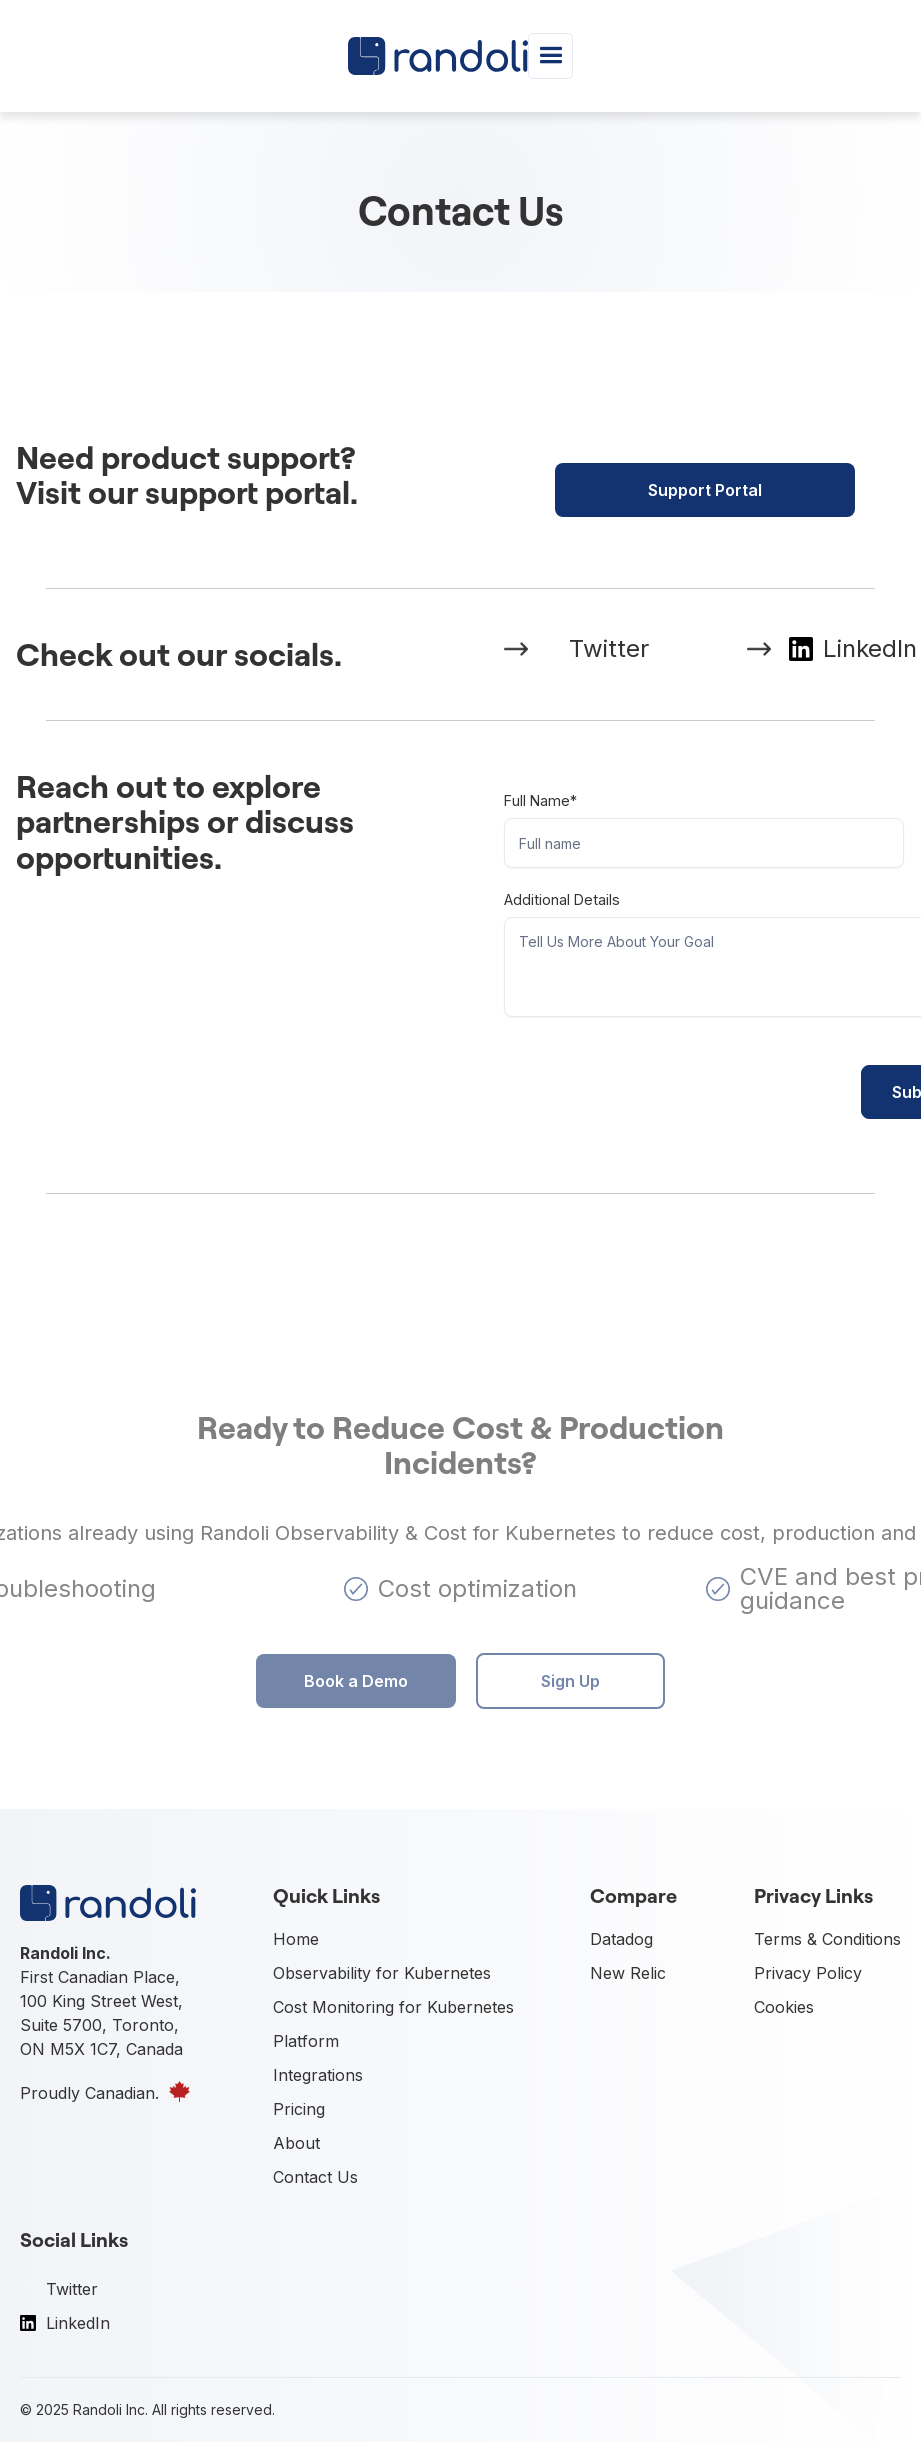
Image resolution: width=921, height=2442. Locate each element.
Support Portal (705, 490)
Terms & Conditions (827, 1939)
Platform (306, 2041)
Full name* (540, 800)
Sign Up (570, 1681)
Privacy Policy (808, 1973)
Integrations (318, 2075)
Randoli (97, 2409)
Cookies (784, 2007)
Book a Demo (356, 1681)
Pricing (299, 2109)
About (296, 2143)
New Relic (628, 1973)
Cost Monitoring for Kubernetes (393, 2007)
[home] (438, 55)
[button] (550, 55)
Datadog (621, 1939)
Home (296, 1939)
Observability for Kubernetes (382, 1973)
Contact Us (315, 2177)
